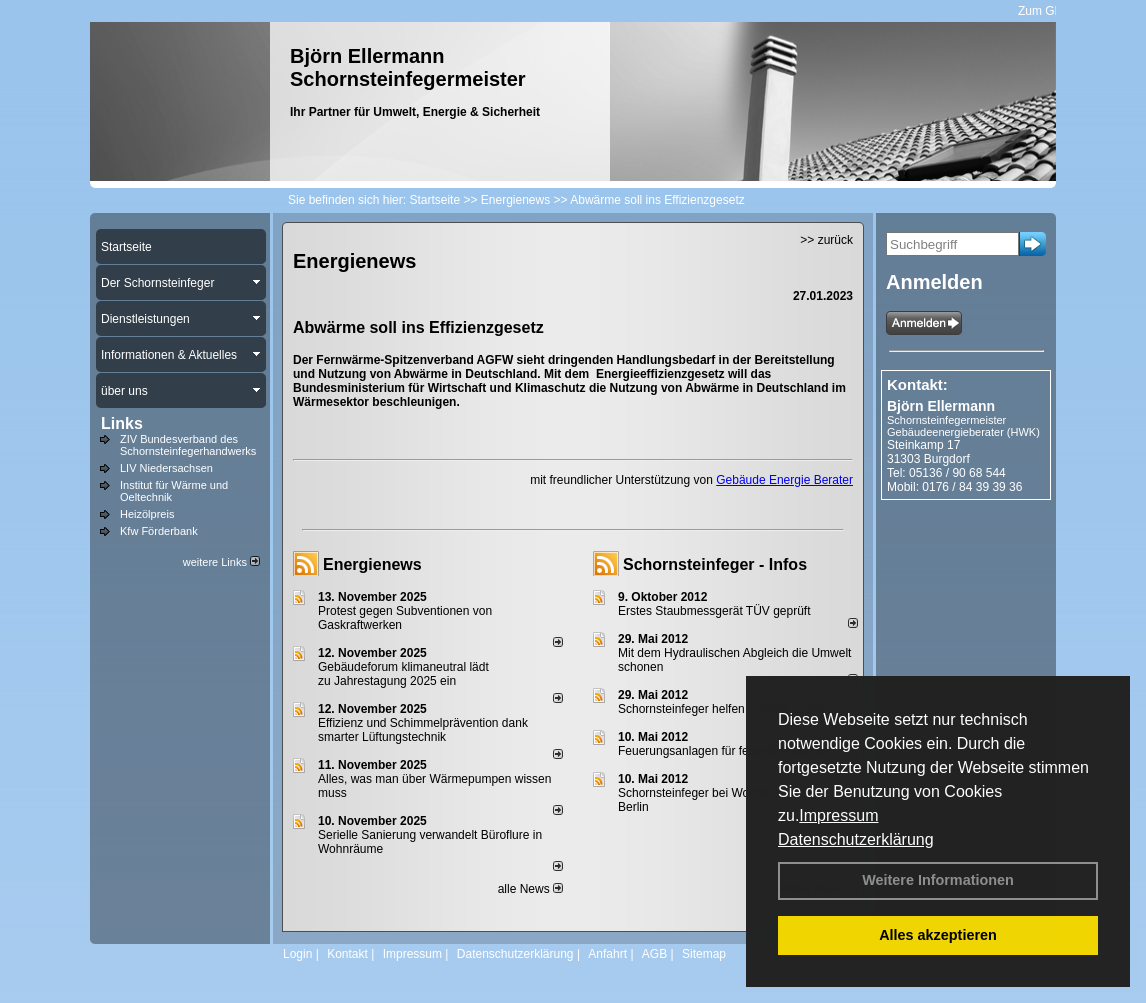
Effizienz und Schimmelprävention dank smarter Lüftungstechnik (423, 730)
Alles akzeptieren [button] (938, 935)
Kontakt (347, 954)
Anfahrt (607, 954)
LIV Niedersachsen (166, 468)
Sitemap (704, 954)
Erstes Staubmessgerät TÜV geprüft (714, 611)
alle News (530, 889)
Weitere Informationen (938, 880)
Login (297, 954)
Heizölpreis (147, 514)
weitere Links (221, 562)
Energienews (372, 564)
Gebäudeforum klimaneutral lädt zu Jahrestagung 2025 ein (403, 674)
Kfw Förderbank (159, 531)
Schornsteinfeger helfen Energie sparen (723, 709)
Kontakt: (917, 384)
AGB (654, 954)
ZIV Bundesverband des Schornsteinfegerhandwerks (188, 445)
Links (122, 423)
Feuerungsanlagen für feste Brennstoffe (723, 751)
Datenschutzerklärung (856, 839)
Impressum (838, 815)
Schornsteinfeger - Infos (715, 564)
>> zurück (826, 240)
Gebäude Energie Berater (784, 480)
